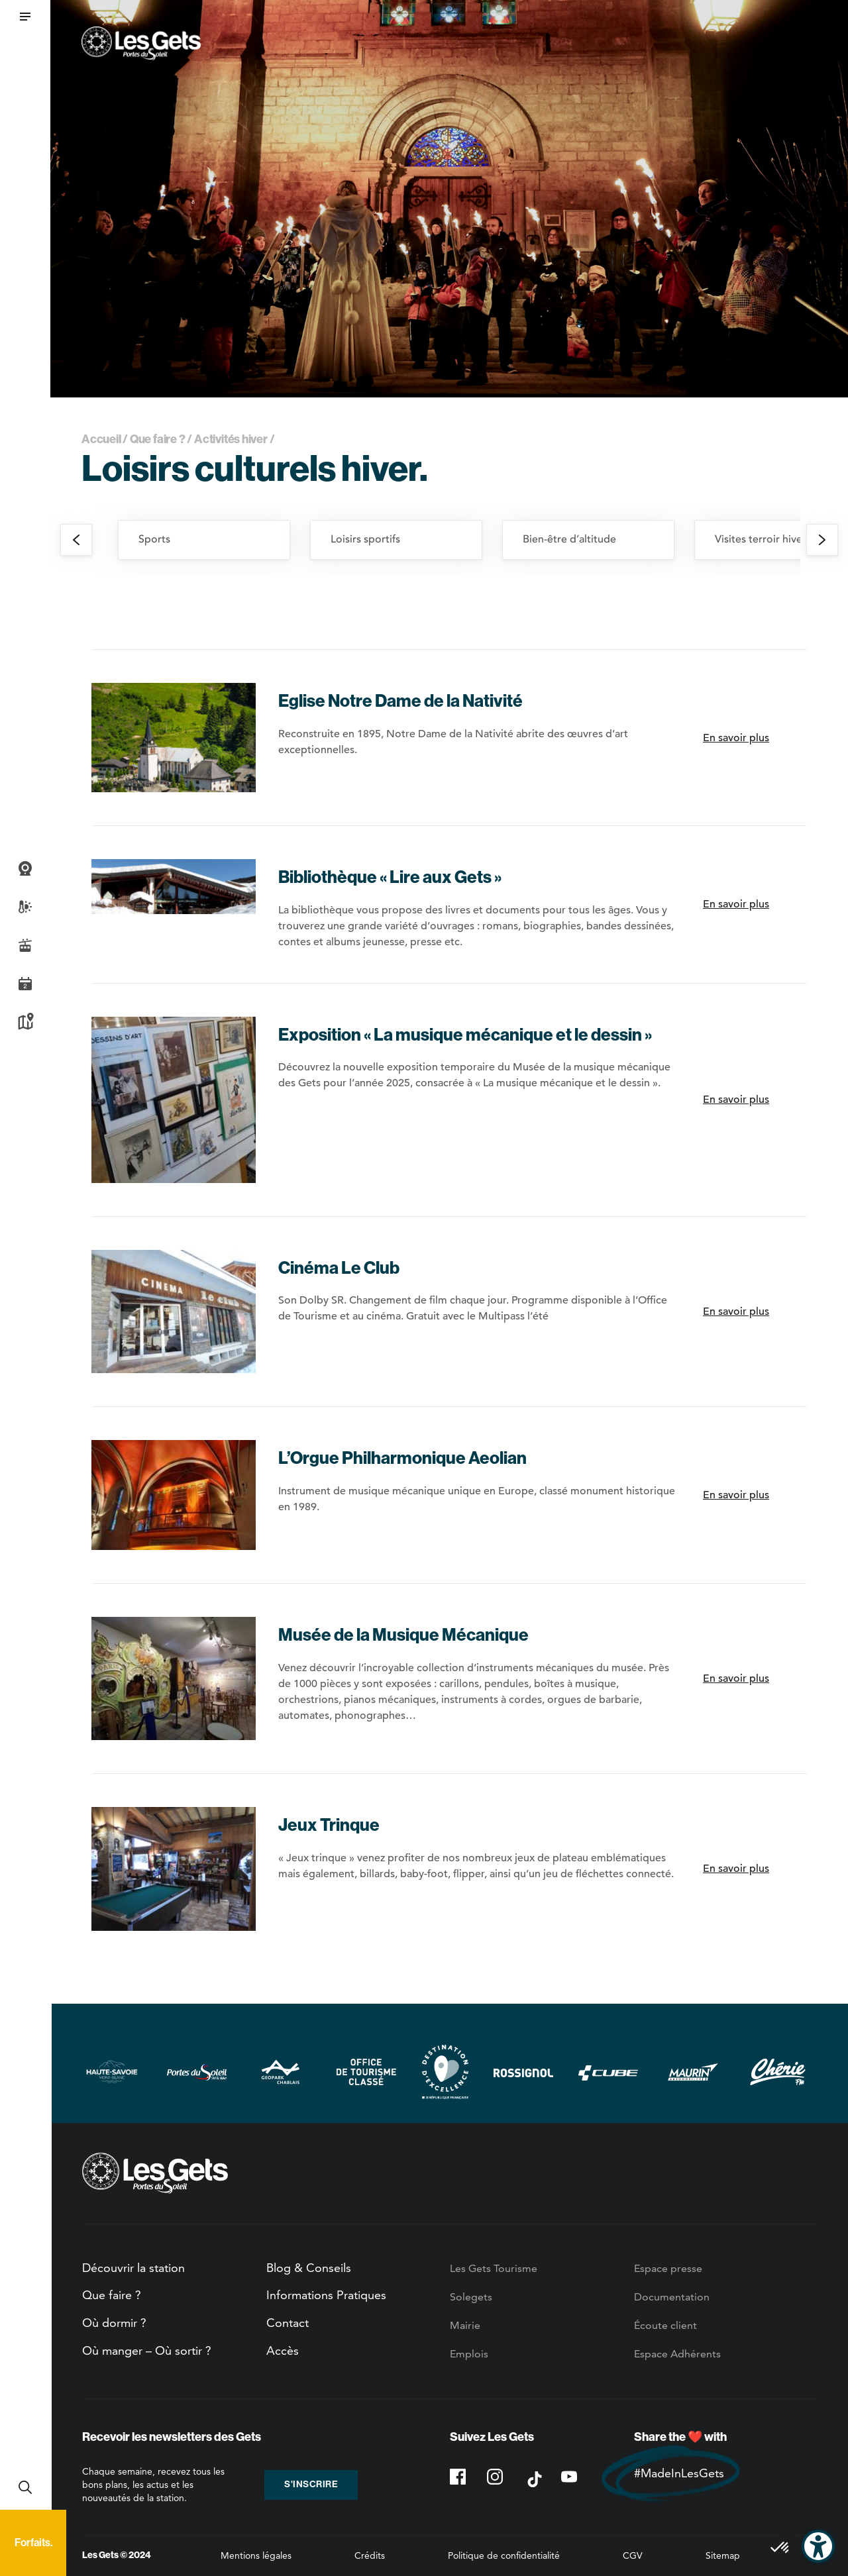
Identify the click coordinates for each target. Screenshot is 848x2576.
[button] (25, 16)
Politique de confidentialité (504, 2555)
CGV (633, 2555)
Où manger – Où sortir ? (146, 2350)
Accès (282, 2350)
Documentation (672, 2297)
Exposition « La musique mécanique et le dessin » (465, 1035)
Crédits (369, 2555)
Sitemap (723, 2555)
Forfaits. (33, 2542)
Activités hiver (231, 439)
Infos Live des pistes (25, 945)
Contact (287, 2322)
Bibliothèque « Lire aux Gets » (390, 877)
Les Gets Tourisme (493, 2268)
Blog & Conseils (308, 2267)
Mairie (465, 2325)
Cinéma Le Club (338, 1268)
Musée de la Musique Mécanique (403, 1635)
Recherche (25, 2487)
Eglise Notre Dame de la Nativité (400, 701)
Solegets (471, 2297)
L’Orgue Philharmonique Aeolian (402, 1458)
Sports (154, 539)
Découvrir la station (133, 2267)
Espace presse (668, 2268)
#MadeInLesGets (679, 2473)
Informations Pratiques (326, 2294)
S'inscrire (311, 2484)
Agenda (25, 984)
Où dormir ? (114, 2322)
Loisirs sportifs (365, 539)
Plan (25, 1022)
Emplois (469, 2353)
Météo (25, 907)
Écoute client (665, 2325)
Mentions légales (256, 2555)
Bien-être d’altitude (569, 539)
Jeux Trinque (329, 1825)
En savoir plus (736, 738)
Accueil (101, 439)
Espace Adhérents (677, 2353)
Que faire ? (158, 439)
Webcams (25, 868)
